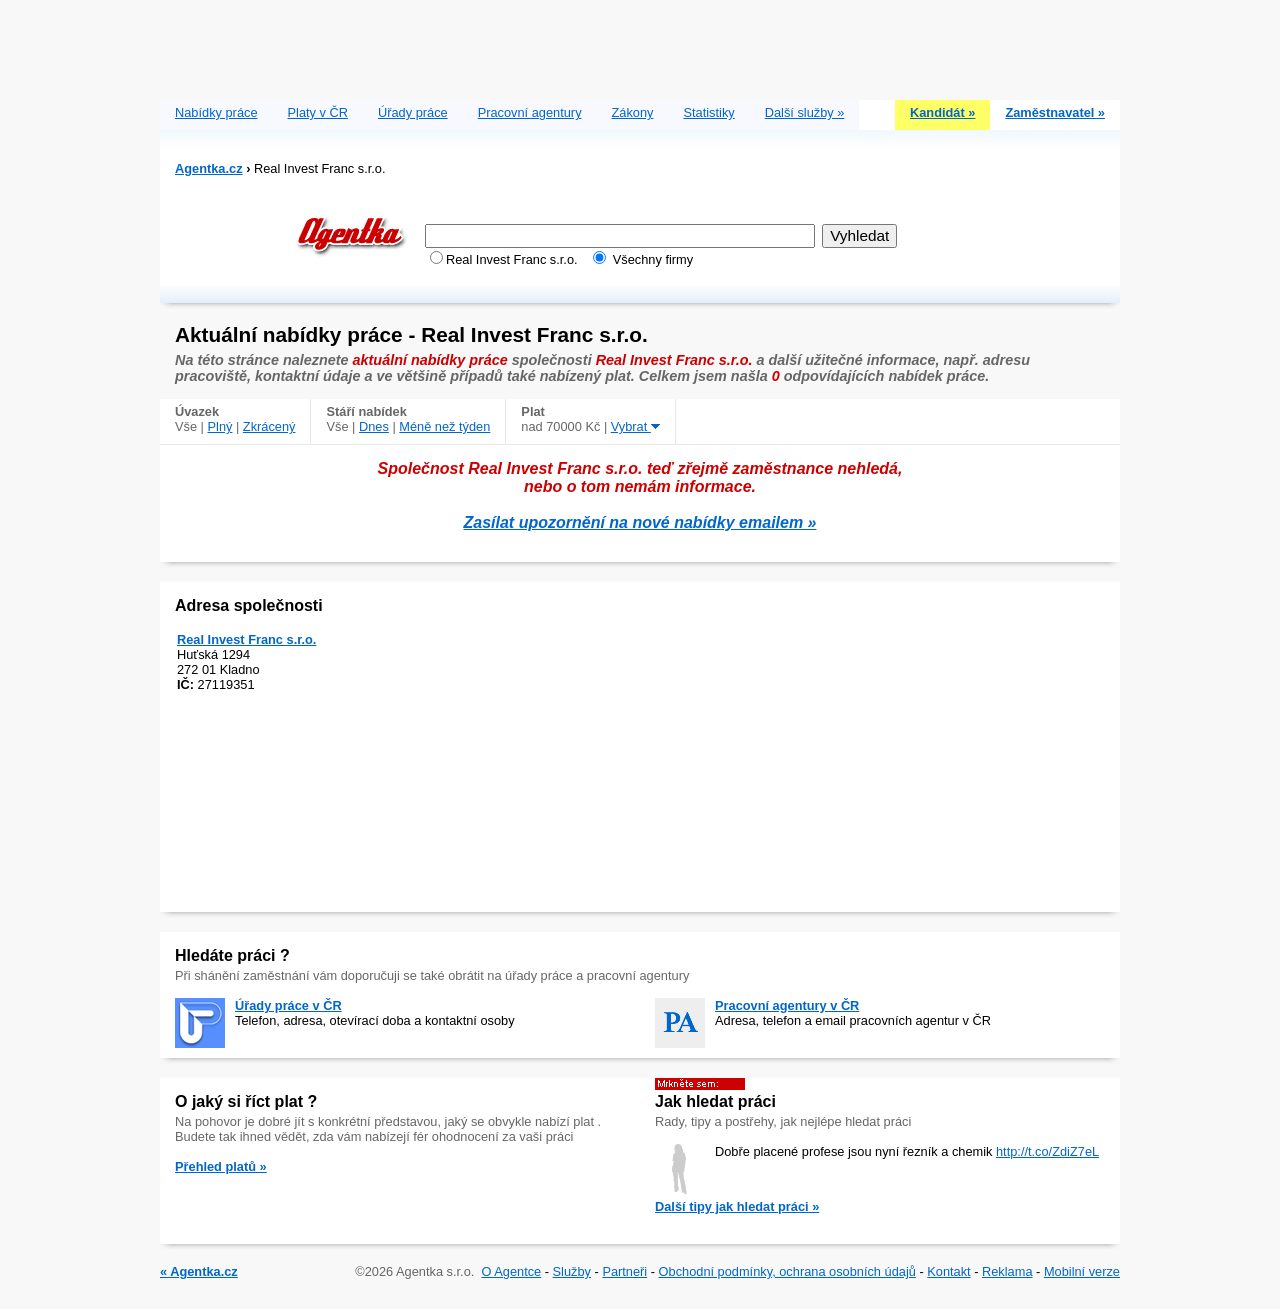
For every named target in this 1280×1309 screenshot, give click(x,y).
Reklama (1007, 1271)
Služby (572, 1271)
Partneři (624, 1271)
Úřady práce (413, 112)
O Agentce (511, 1271)
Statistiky (709, 112)
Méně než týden (444, 426)
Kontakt (948, 1271)
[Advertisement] (640, 45)
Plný (220, 426)
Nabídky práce (216, 112)
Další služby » (805, 112)
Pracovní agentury (530, 112)
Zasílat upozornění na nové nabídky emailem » (640, 522)
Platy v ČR (318, 112)
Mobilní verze (1082, 1271)
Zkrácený (269, 426)
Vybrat (635, 426)
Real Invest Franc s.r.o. (246, 639)
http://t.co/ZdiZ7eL (1047, 1151)
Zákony (633, 112)
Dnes (374, 426)
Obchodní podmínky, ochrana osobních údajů (787, 1271)
